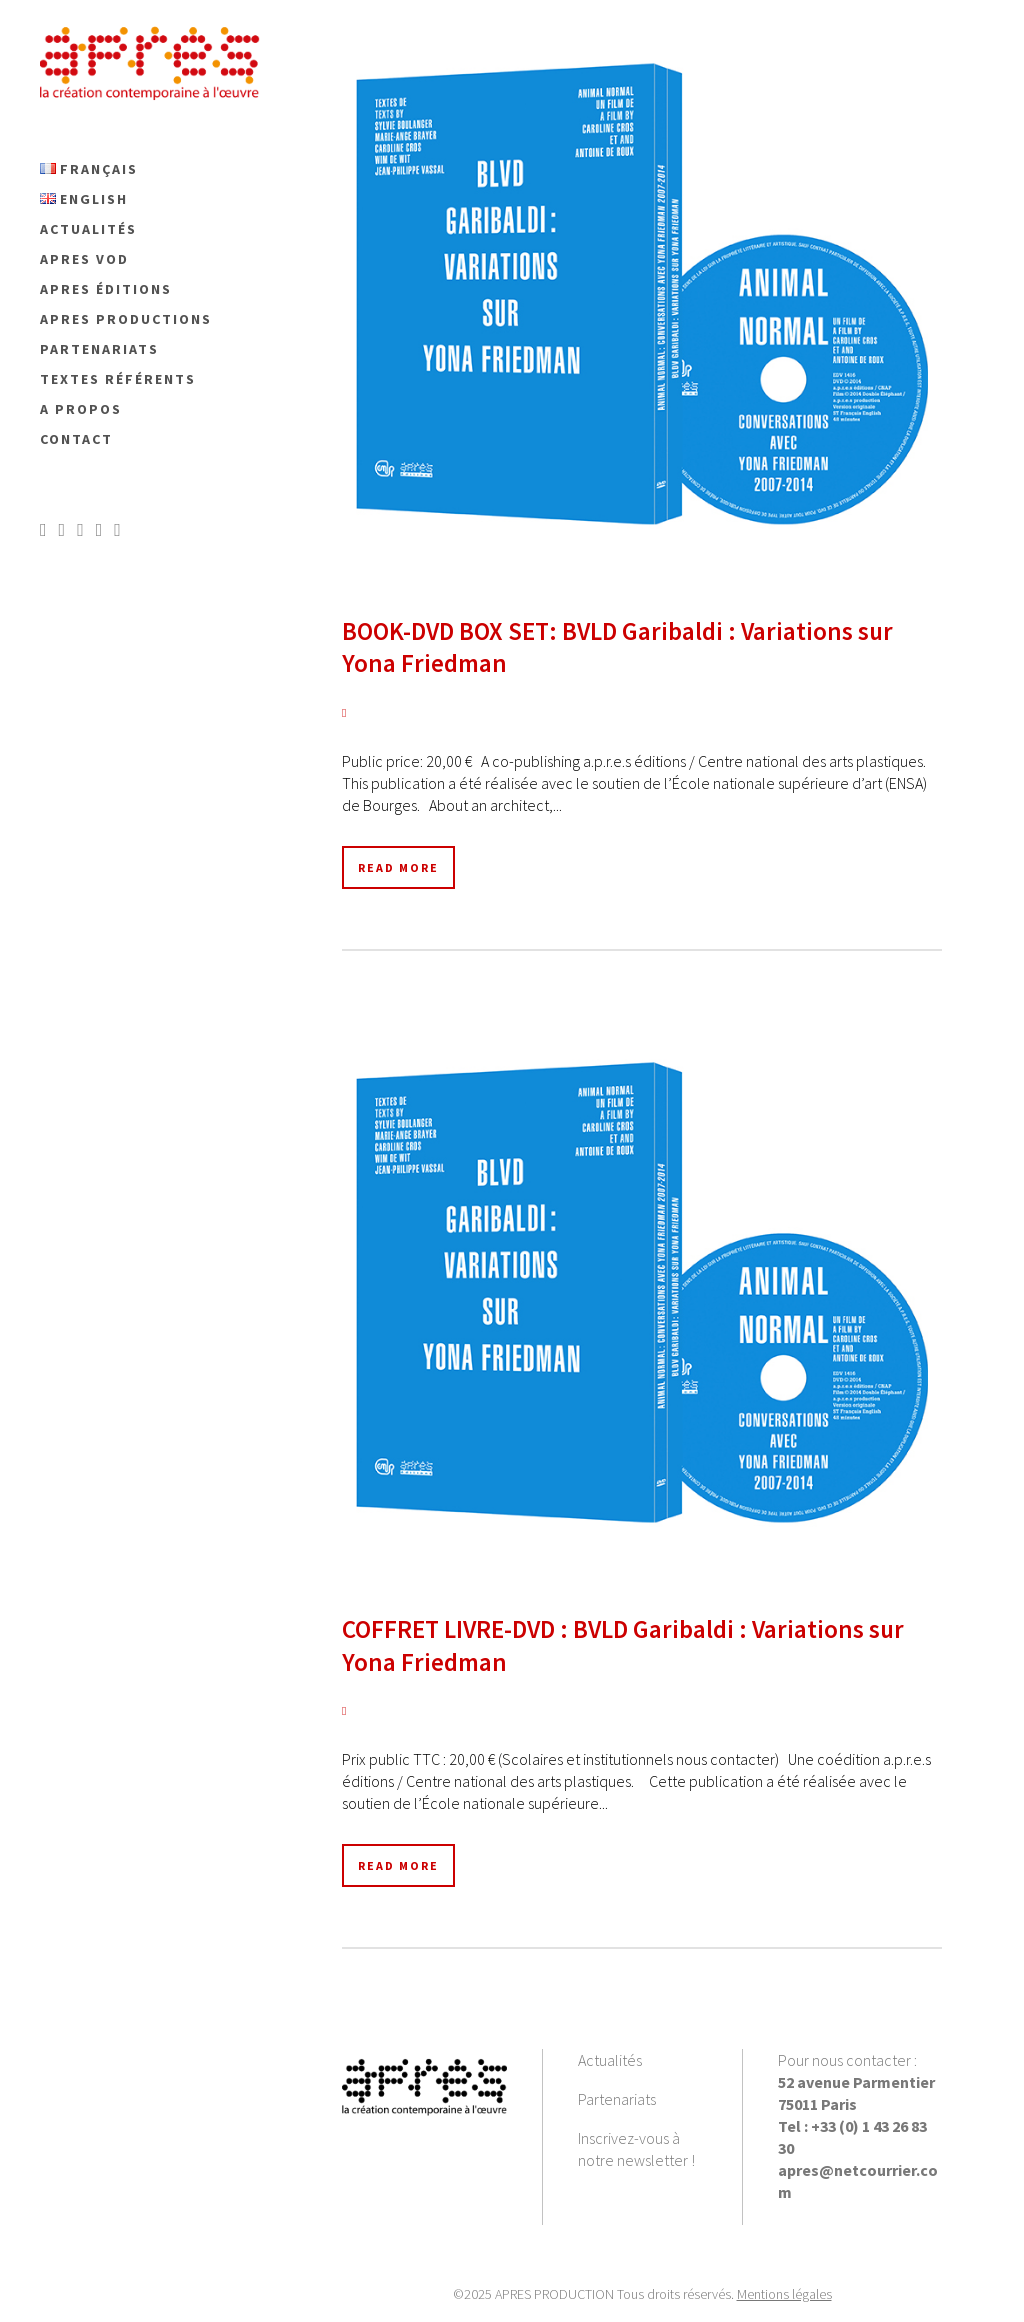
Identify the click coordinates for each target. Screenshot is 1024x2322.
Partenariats (617, 2099)
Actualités (610, 2060)
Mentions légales (784, 2294)
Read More (398, 867)
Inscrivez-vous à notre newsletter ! (636, 2149)
